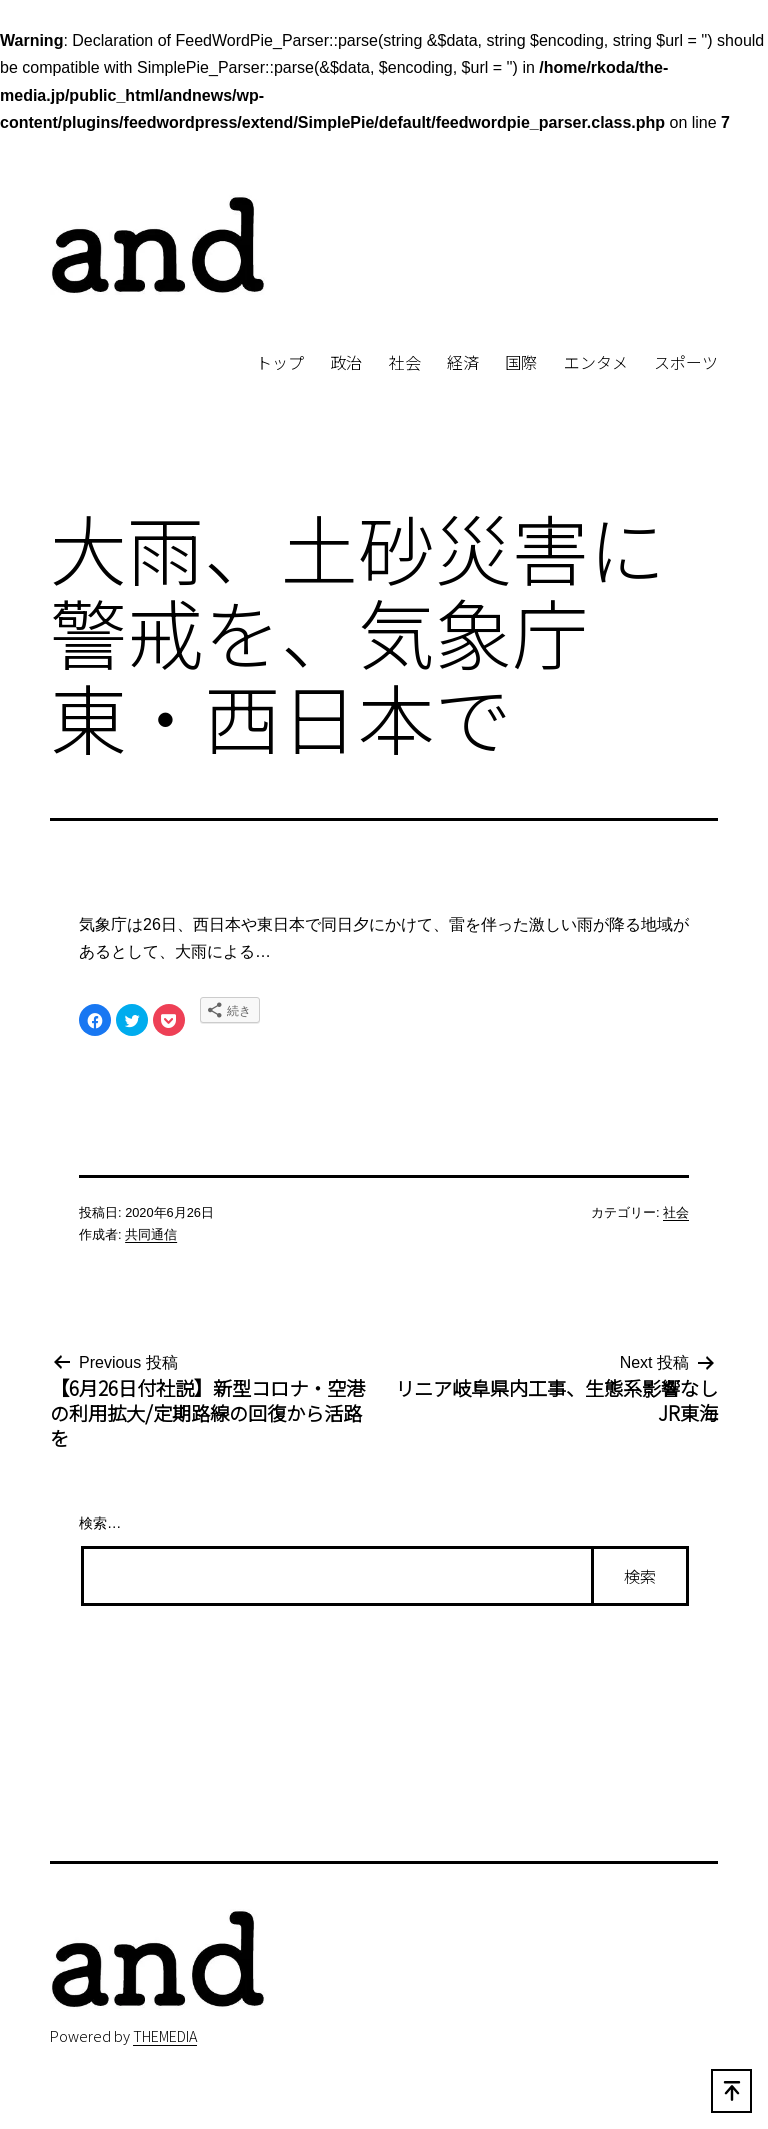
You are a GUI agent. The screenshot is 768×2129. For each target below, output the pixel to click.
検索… (100, 1523)
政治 (346, 362)
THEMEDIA (165, 2035)
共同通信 (151, 1234)
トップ (280, 362)
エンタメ (596, 362)
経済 (463, 362)
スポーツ (686, 362)
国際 (521, 362)
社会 (405, 362)
